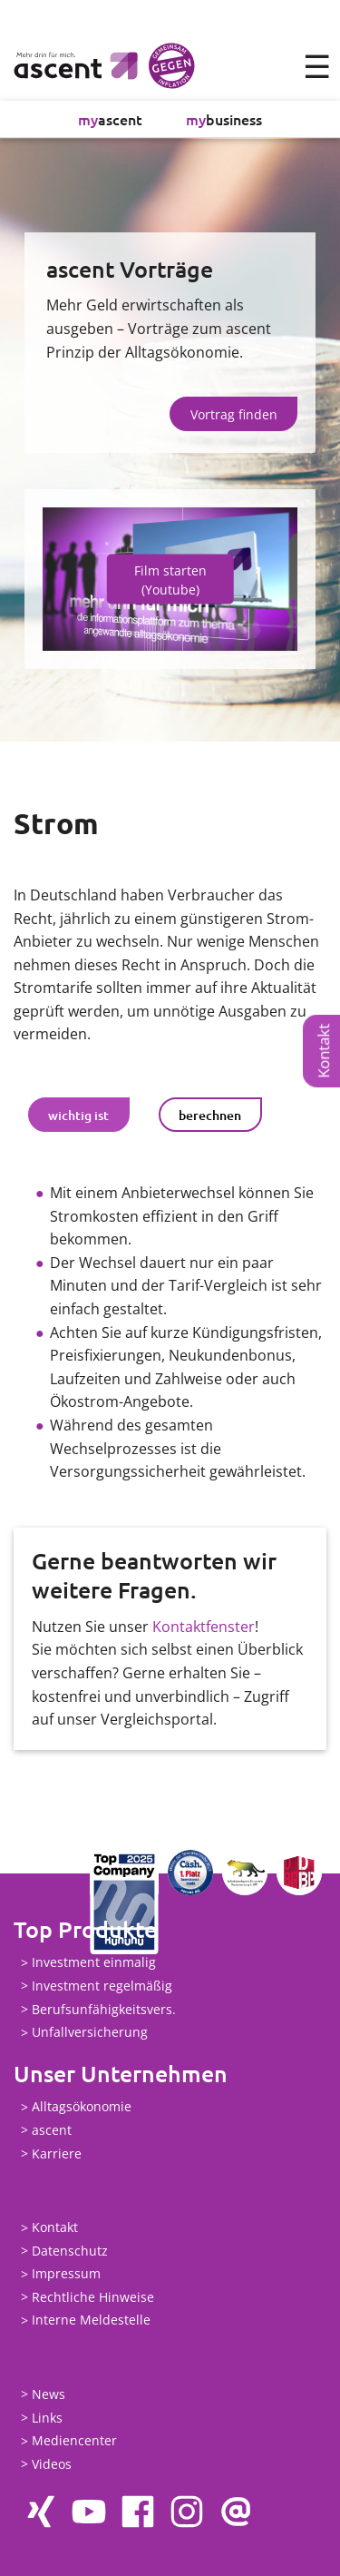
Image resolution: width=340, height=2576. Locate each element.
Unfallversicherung (90, 2032)
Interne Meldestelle (91, 2320)
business (224, 119)
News (48, 2394)
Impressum (66, 2274)
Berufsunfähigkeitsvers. (104, 2009)
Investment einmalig (94, 1962)
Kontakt (323, 1051)
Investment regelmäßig (102, 1985)
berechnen (210, 1115)
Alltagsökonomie (81, 2107)
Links (47, 2417)
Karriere (57, 2153)
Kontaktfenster (203, 1627)
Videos (52, 2464)
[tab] (79, 1114)
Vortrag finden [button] (233, 414)
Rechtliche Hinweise (93, 2297)
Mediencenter (74, 2441)
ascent (110, 119)
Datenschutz (70, 2250)
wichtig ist (78, 1115)
